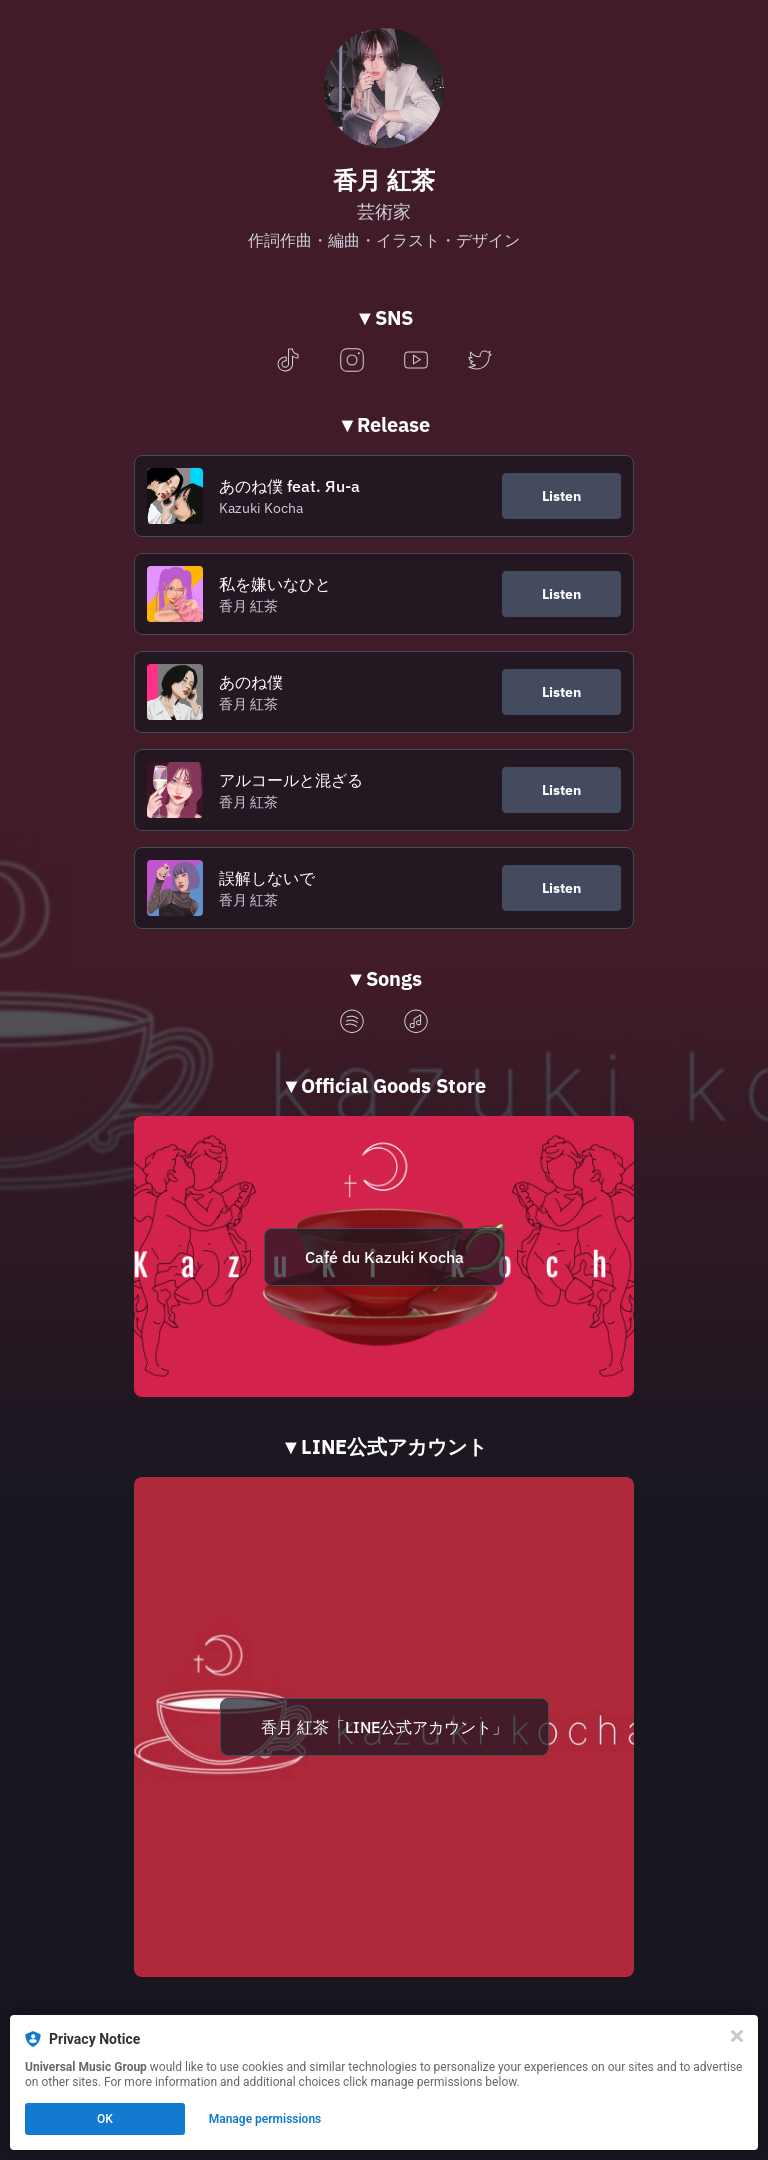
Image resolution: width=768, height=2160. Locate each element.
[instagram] (352, 361)
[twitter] (480, 361)
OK (105, 2119)
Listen (561, 496)
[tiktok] (288, 361)
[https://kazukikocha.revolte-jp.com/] (384, 1256)
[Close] (737, 2036)
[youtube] (416, 361)
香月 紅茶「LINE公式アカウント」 (384, 1727)
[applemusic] (416, 1022)
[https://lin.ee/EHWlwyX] (384, 1727)
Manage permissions (265, 2119)
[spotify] (352, 1022)
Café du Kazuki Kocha (384, 1257)
